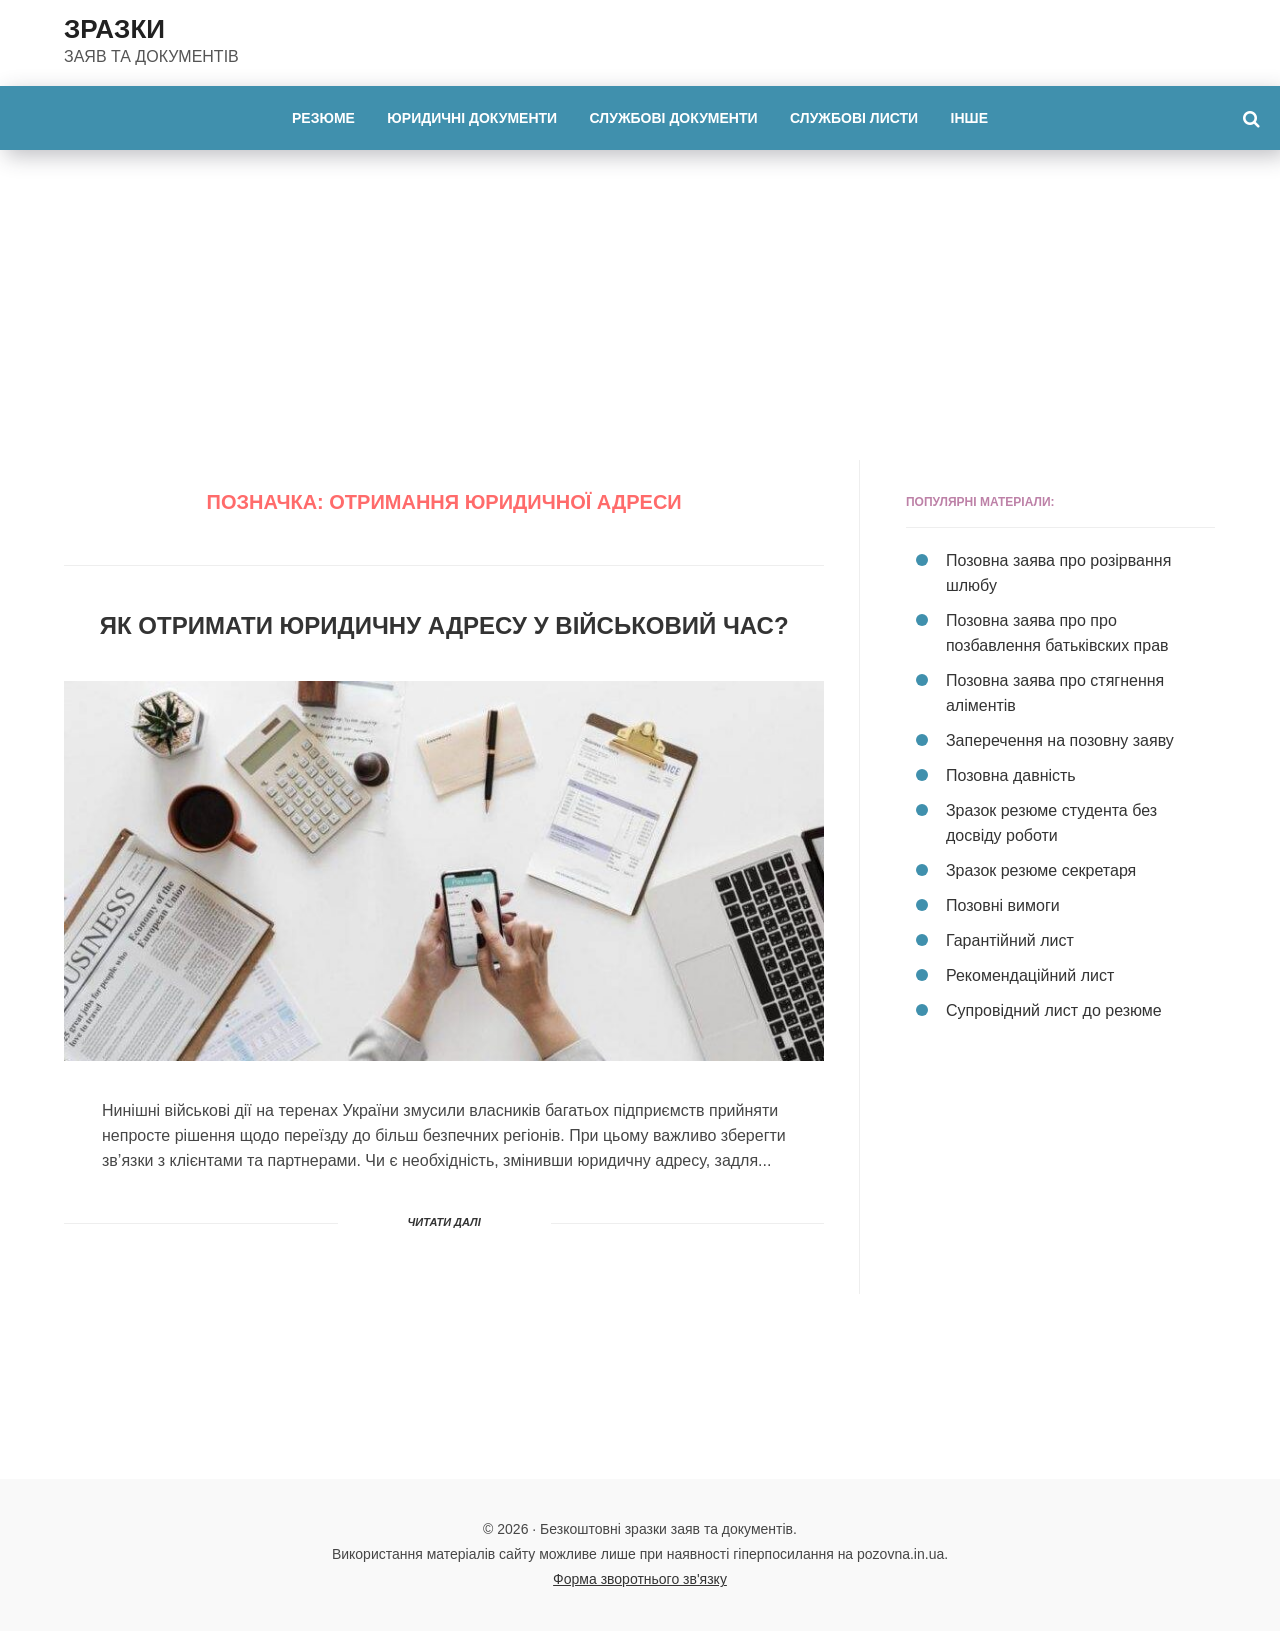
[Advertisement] (640, 300)
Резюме (323, 118)
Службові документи (674, 118)
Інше (969, 118)
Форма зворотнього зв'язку (640, 1579)
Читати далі (444, 1222)
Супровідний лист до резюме (1054, 1010)
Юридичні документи (472, 118)
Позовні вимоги (1003, 905)
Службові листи (854, 118)
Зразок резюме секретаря (1041, 870)
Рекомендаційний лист (1030, 975)
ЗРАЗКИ (114, 29)
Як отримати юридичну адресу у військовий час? (444, 625)
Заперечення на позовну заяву (1060, 740)
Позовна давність (1011, 775)
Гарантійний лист (1010, 940)
